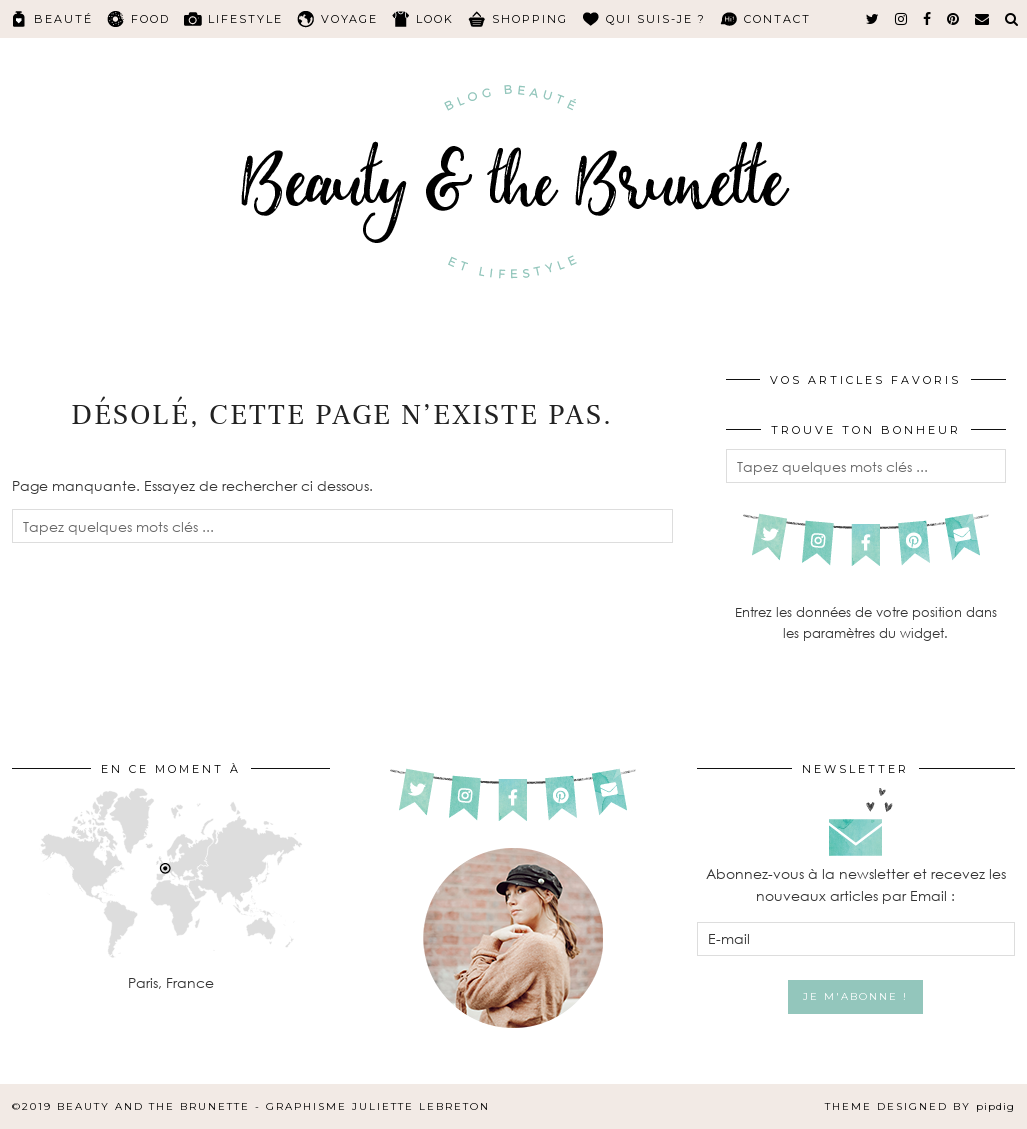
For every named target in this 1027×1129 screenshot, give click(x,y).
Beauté (63, 19)
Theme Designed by (920, 1106)
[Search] (1012, 19)
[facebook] (928, 19)
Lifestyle (245, 19)
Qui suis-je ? (656, 19)
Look (435, 19)
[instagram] (902, 19)
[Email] (983, 19)
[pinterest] (954, 19)
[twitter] (873, 19)
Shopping (530, 19)
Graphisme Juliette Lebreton (378, 1106)
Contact (777, 19)
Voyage (349, 19)
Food (150, 19)
